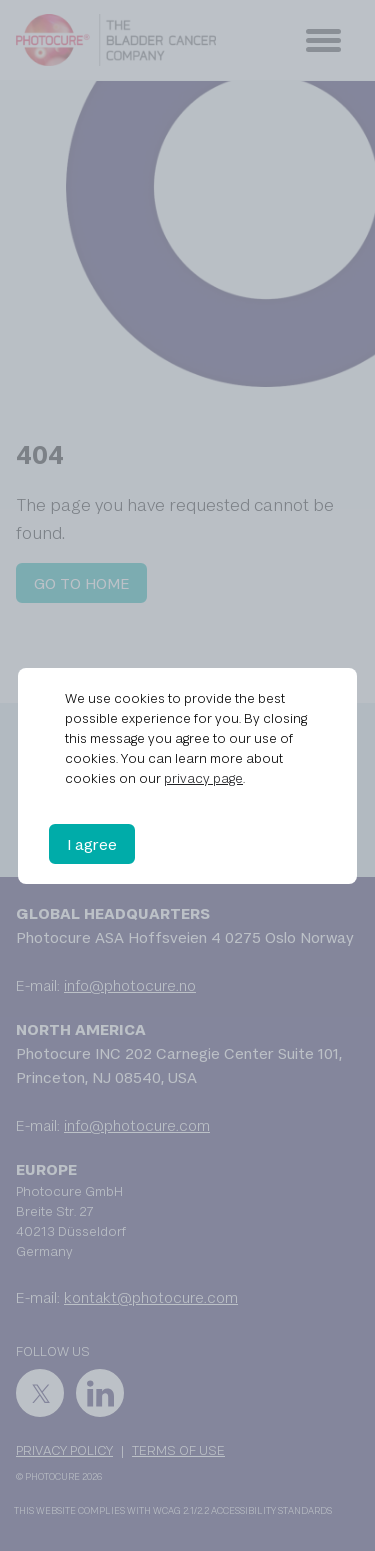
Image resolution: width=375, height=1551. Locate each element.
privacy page (203, 778)
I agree (92, 844)
